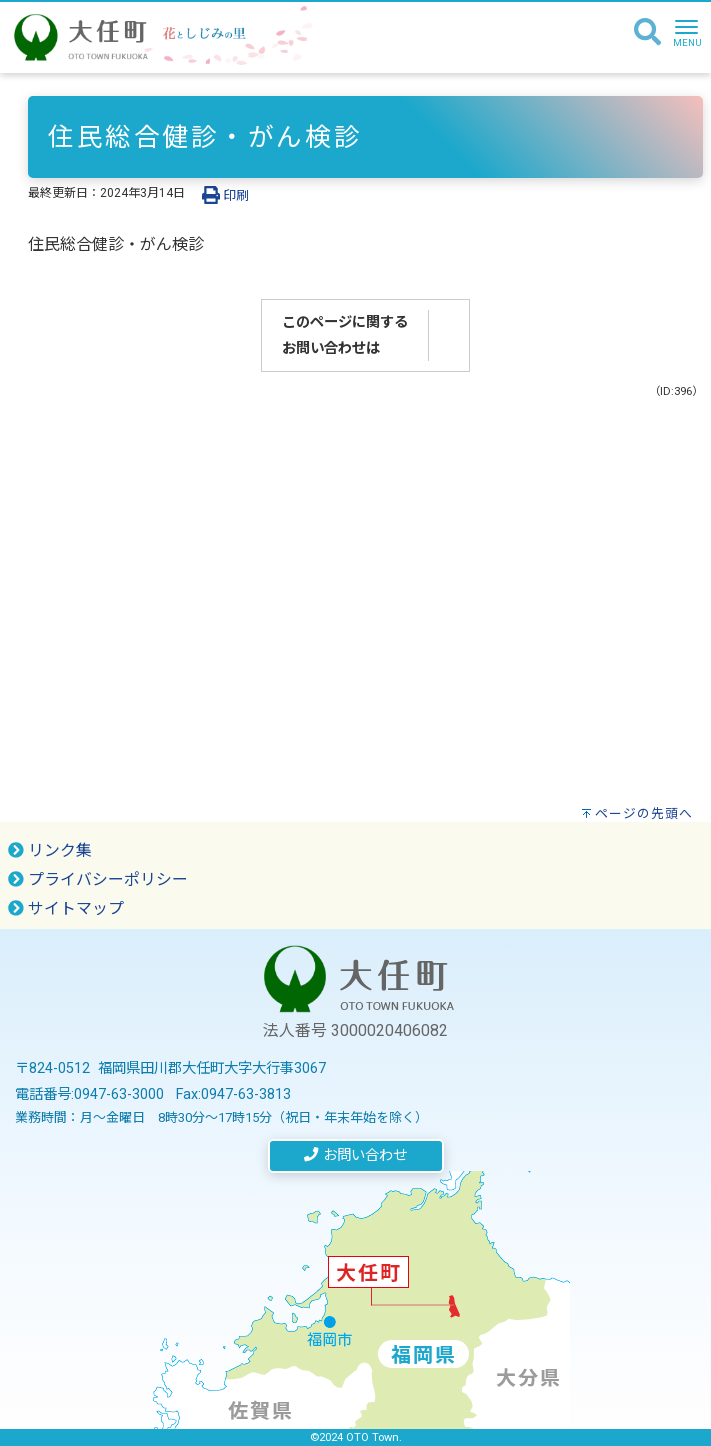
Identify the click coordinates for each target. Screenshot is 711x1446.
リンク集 (50, 850)
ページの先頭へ (644, 813)
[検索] (647, 33)
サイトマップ (66, 908)
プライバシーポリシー (98, 879)
